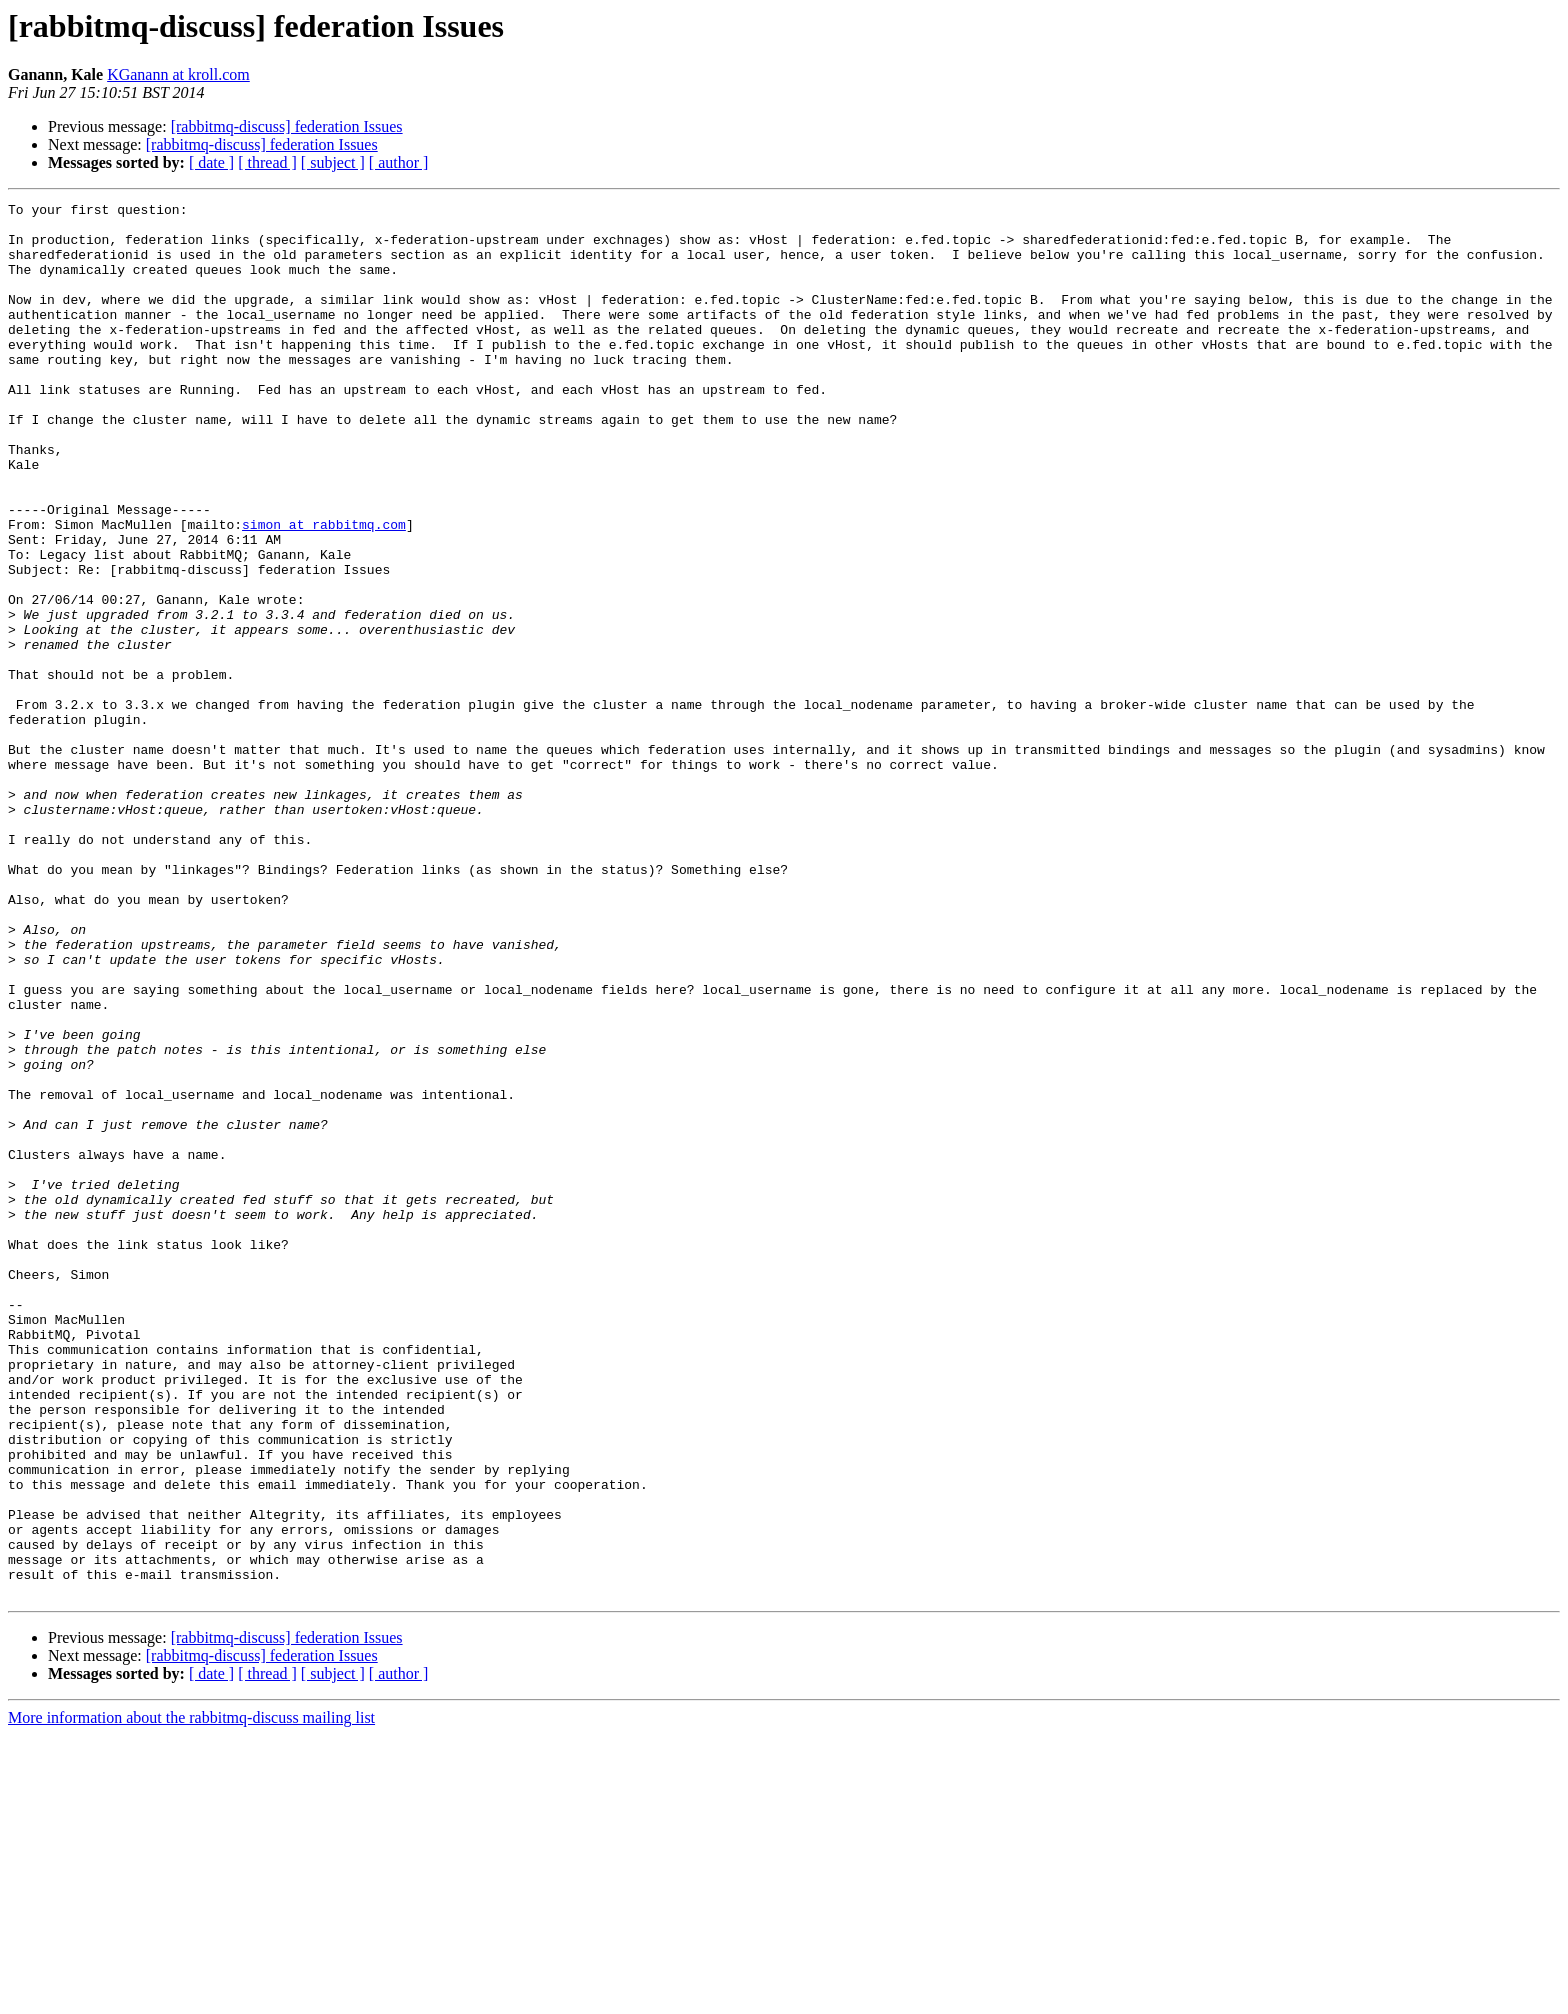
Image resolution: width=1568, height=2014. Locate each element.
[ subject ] (333, 162)
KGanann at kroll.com (178, 74)
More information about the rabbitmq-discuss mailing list (191, 1996)
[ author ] (399, 162)
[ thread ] (267, 162)
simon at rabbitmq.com (324, 590)
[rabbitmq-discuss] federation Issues (287, 126)
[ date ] (211, 162)
